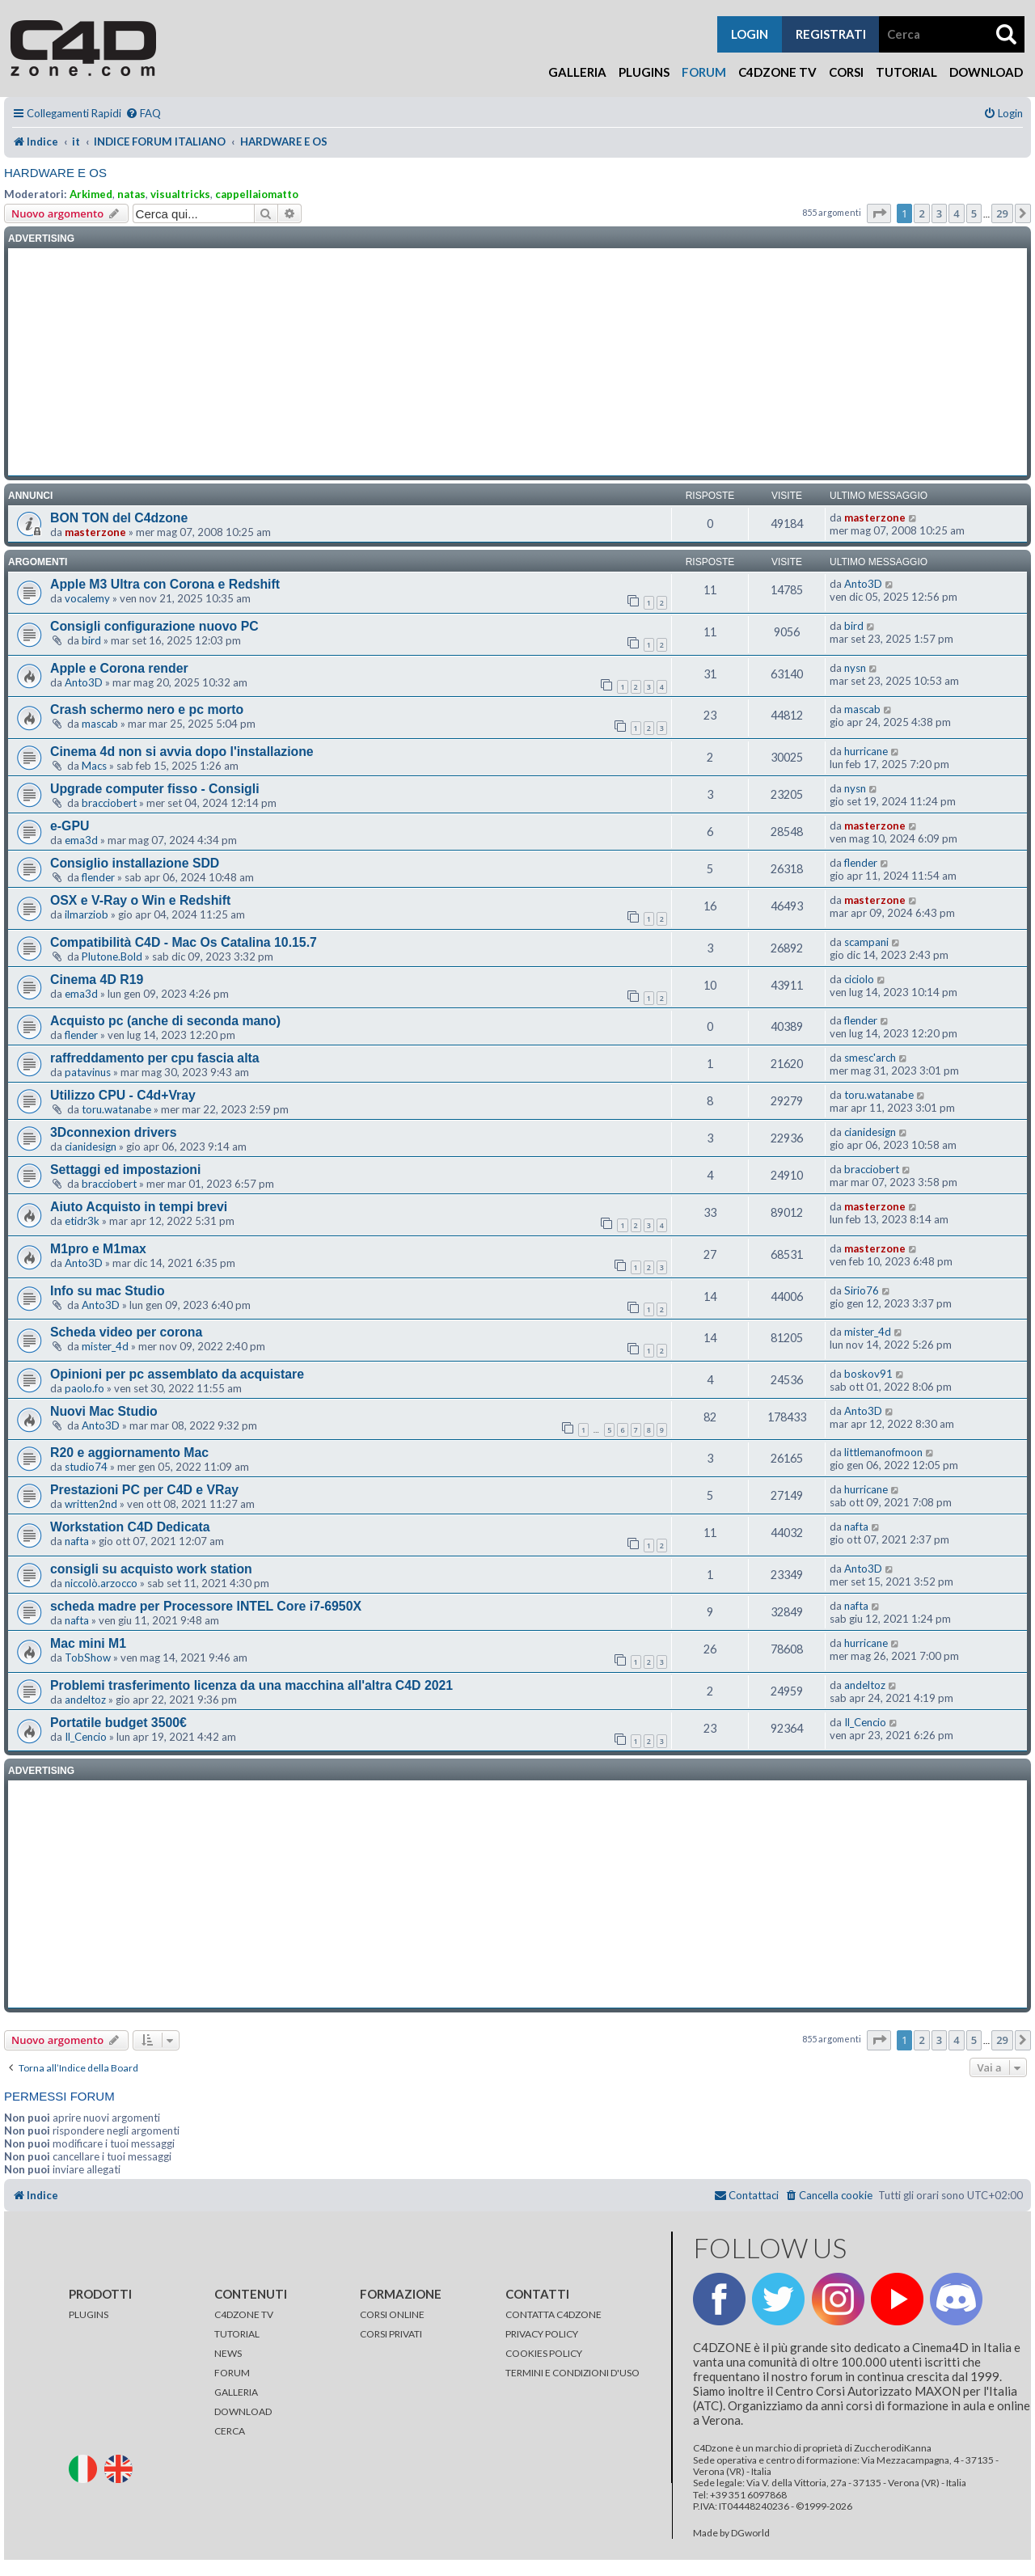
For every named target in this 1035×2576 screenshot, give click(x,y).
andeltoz (85, 1699)
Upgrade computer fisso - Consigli (155, 789)
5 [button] (974, 213)
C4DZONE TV (243, 2314)
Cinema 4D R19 (96, 979)
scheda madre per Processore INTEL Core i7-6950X (205, 1606)
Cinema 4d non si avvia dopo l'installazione (182, 751)
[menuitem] (143, 113)
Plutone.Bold (112, 956)
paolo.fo (84, 1388)
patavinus (88, 1072)
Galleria (577, 72)
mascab (100, 723)
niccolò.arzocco (101, 1583)
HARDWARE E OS (55, 172)
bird (91, 640)
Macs (94, 765)
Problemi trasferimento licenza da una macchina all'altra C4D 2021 (251, 1685)
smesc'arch (870, 1057)
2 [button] (921, 213)
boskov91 (868, 1373)
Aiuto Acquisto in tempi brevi (138, 1207)
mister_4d (105, 1346)
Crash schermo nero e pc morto (146, 709)
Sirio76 (861, 1290)
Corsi (846, 72)
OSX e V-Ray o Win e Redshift (140, 900)
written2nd (91, 1503)
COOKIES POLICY (543, 2353)
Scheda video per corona (126, 1332)
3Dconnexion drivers (113, 1132)
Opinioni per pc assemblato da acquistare (177, 1374)
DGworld (750, 2533)
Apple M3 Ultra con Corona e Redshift (165, 584)
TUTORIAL (237, 2334)
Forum (704, 72)
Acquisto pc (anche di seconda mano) (165, 1021)
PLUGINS (88, 2314)
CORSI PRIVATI (391, 2334)
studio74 (86, 1466)
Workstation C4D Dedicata (130, 1527)
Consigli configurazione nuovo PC (154, 626)
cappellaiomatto (256, 194)
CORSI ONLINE (392, 2314)
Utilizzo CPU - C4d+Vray (123, 1095)
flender (98, 877)
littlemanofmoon (883, 1452)
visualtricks (180, 194)
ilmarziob (86, 914)
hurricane (866, 751)
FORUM (232, 2373)
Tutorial (906, 72)
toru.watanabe (116, 1109)
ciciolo (859, 979)
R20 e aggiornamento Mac (129, 1452)
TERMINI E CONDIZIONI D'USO (572, 2373)
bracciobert (109, 802)
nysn (855, 667)
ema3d (81, 840)
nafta (77, 1541)
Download (986, 72)
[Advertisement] (517, 362)
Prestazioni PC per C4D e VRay (144, 1490)
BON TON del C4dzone (119, 518)
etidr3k (82, 1220)
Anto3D (863, 583)
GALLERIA (236, 2392)
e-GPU (69, 826)
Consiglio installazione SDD (134, 863)
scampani (866, 941)
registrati (831, 34)
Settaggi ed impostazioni (125, 1169)
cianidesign (90, 1146)
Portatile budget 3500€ (118, 1722)
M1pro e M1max (98, 1249)
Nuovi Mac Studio (104, 1411)
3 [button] (939, 213)
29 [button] (1002, 213)
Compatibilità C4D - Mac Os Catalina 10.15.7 (183, 942)
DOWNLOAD (243, 2411)
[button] (879, 213)
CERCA (229, 2431)
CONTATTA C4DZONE (553, 2314)
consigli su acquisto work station (151, 1569)
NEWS (228, 2353)
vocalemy (87, 598)
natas (131, 194)
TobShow (88, 1657)
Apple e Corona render (119, 668)
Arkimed (91, 194)
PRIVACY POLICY (541, 2334)
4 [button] (956, 213)
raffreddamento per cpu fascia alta (155, 1058)
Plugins (644, 72)
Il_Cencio (86, 1736)
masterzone (95, 532)
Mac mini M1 (88, 1643)
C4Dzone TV (777, 72)
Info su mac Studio (107, 1291)
